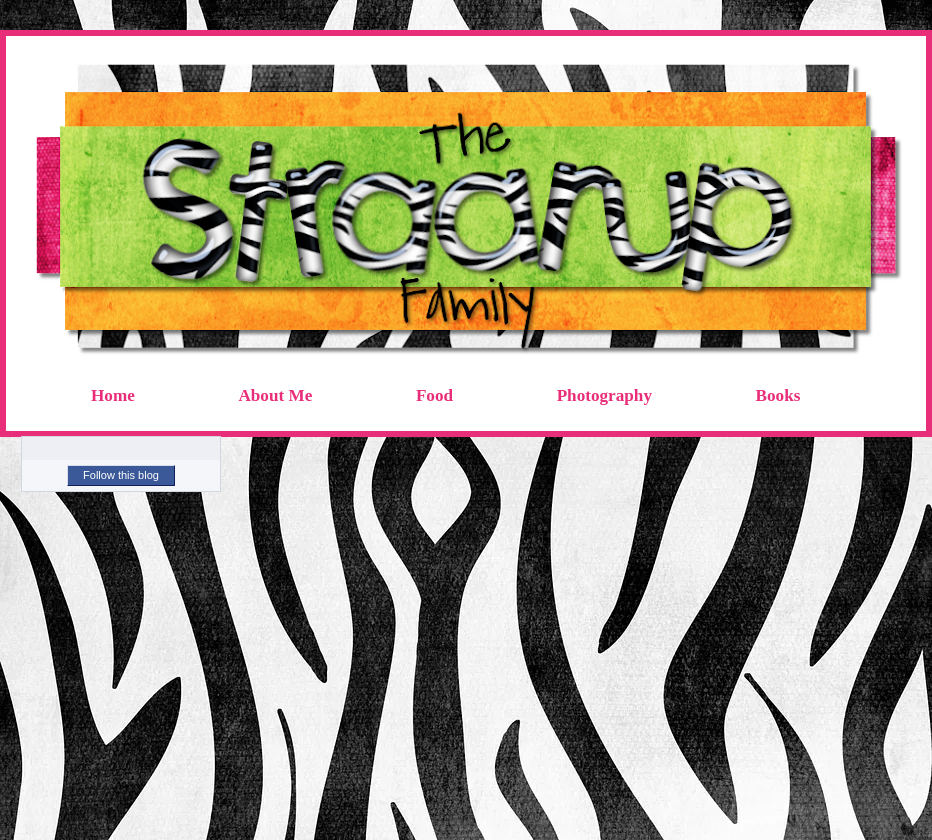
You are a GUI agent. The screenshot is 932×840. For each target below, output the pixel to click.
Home (113, 395)
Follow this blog (121, 475)
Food (434, 395)
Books (778, 395)
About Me (275, 395)
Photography (604, 395)
